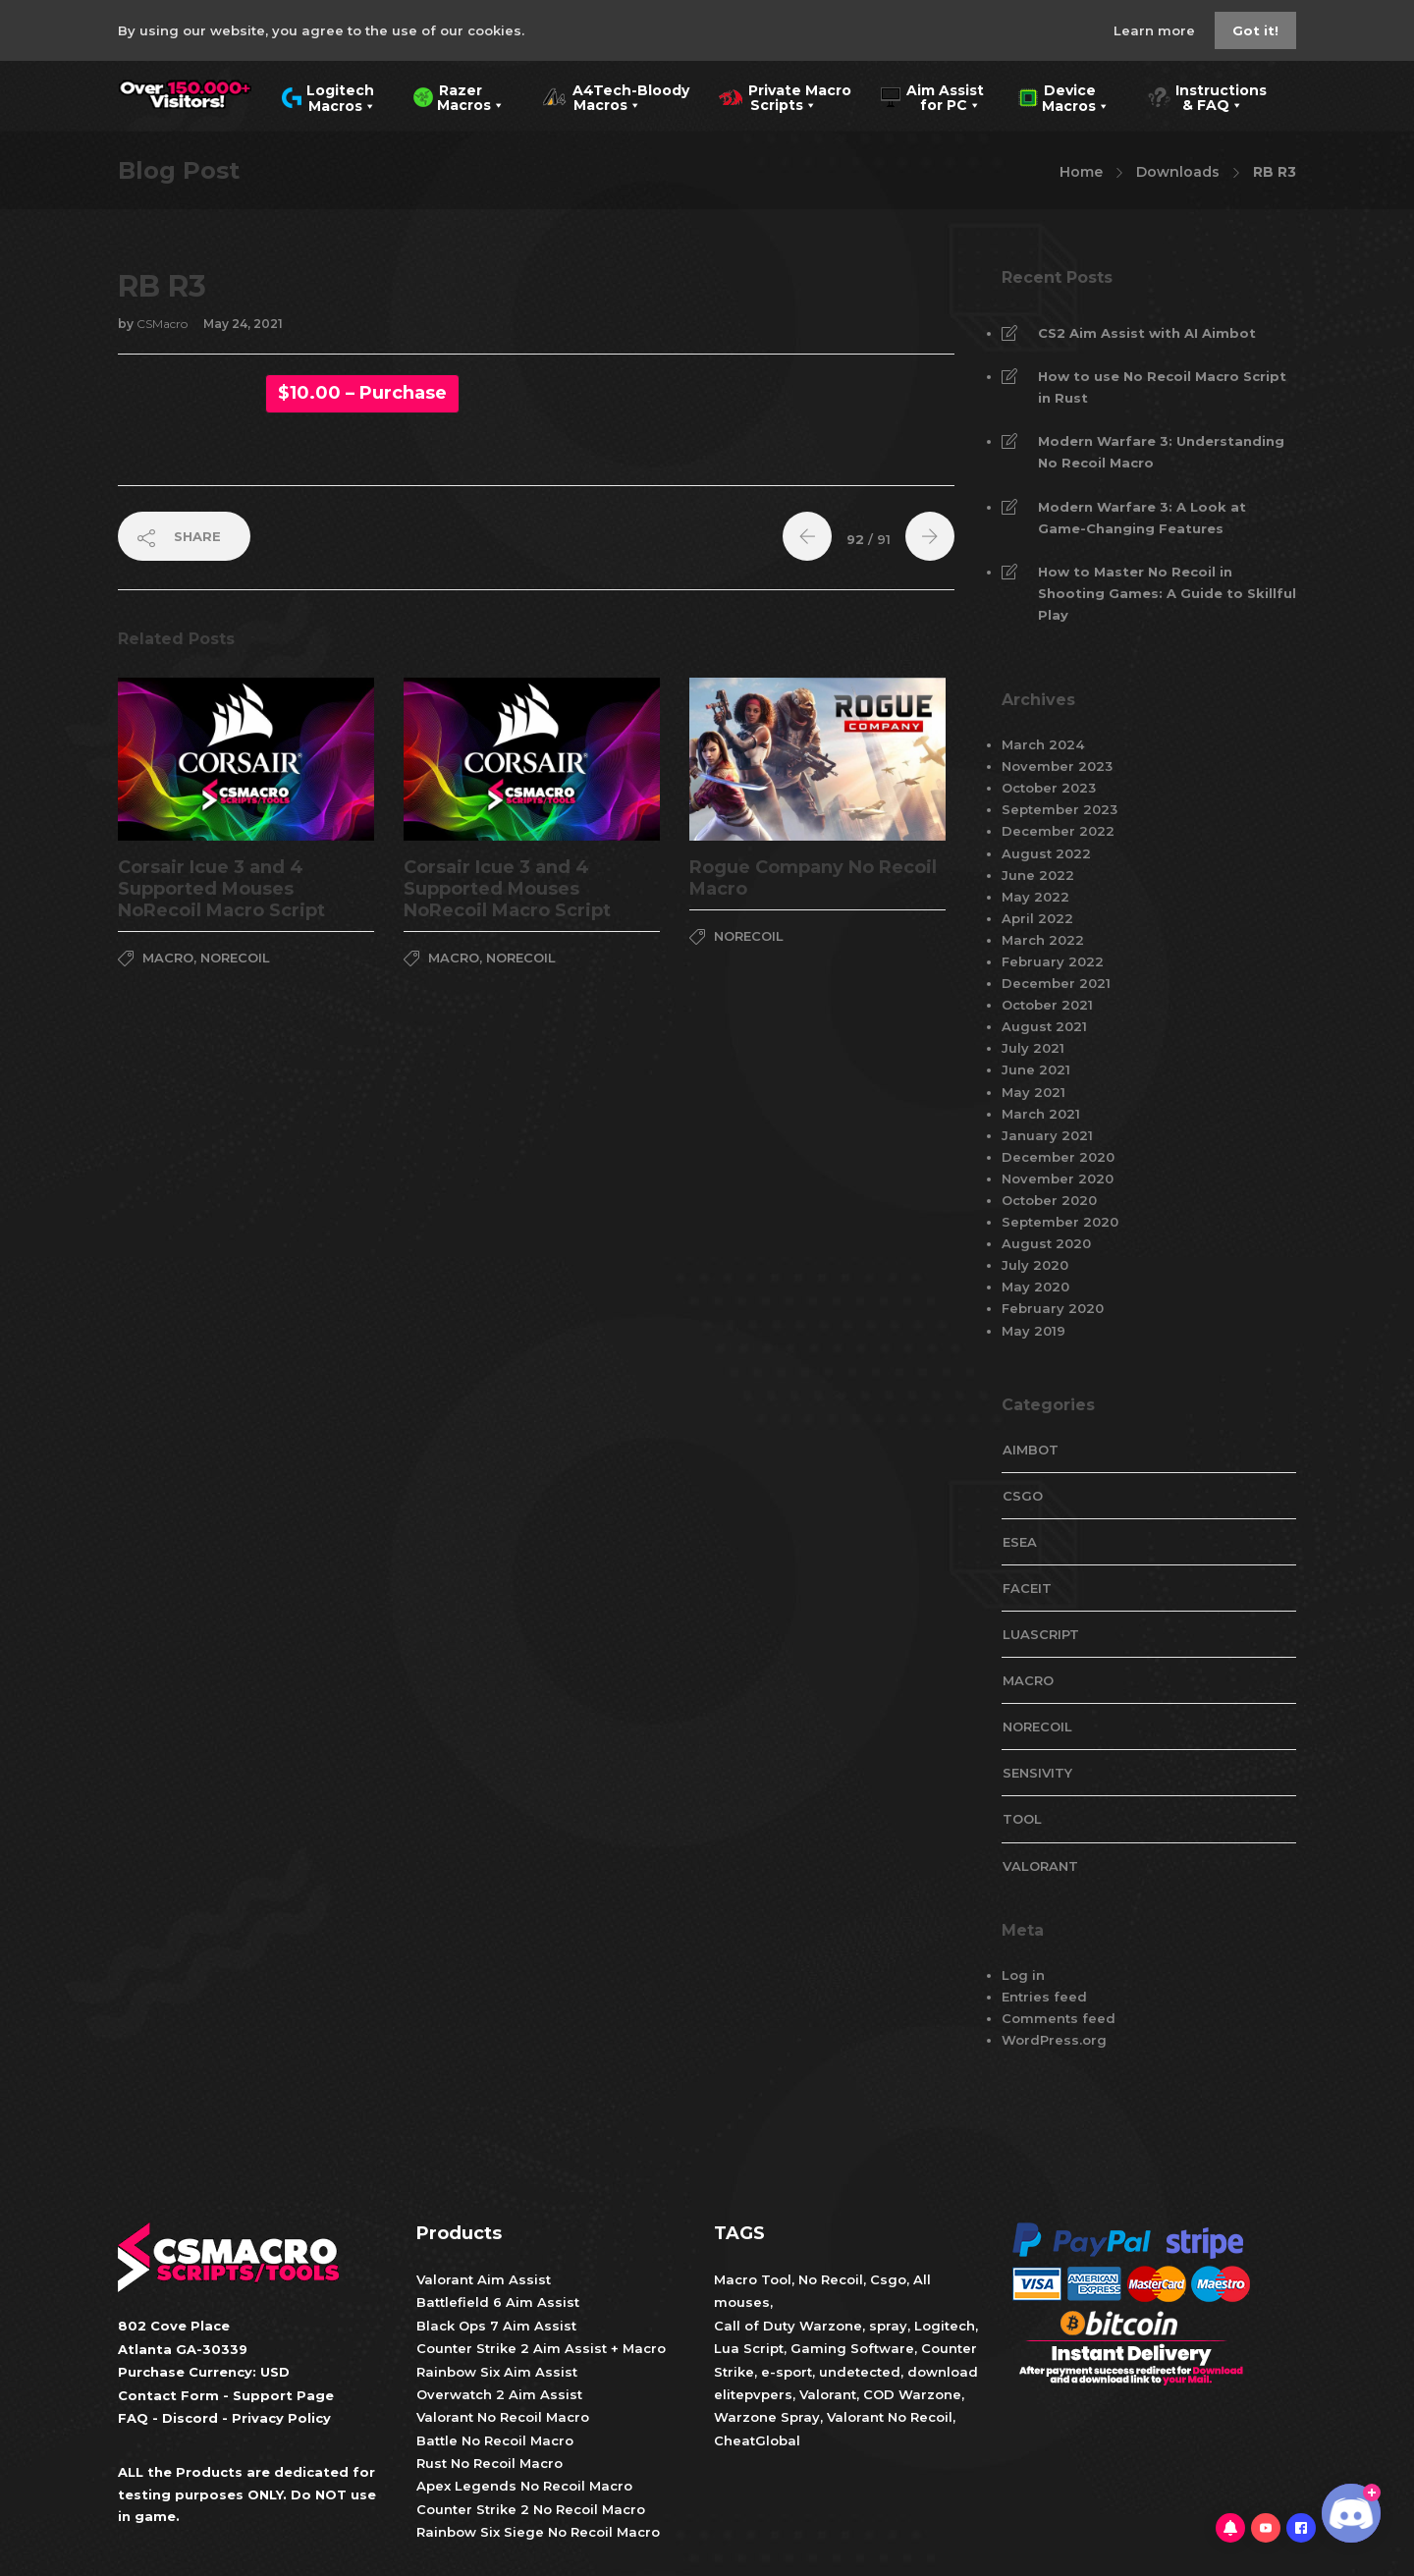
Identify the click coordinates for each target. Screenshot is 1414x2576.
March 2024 (1043, 744)
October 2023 (1049, 787)
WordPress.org (1054, 2040)
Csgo (888, 2279)
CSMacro (163, 323)
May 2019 (1033, 1331)
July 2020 (1035, 1265)
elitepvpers (753, 2394)
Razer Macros (459, 96)
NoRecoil (235, 957)
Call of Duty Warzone (788, 2325)
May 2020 (1035, 1286)
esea (1020, 1542)
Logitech (944, 2325)
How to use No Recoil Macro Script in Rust (1162, 387)
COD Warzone (910, 2394)
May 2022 (1035, 896)
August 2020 (1046, 1243)
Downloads (1178, 172)
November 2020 (1058, 1178)
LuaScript (1041, 1634)
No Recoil (830, 2279)
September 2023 (1059, 809)
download (942, 2372)
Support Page (283, 2395)
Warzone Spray (767, 2417)
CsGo (1023, 1496)
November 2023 (1057, 766)
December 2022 (1058, 831)
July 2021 (1033, 1048)
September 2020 (1060, 1222)
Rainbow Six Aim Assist (496, 2372)
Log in (1023, 1975)
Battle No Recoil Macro (494, 2440)
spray (888, 2325)
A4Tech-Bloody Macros (615, 96)
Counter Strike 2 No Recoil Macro (530, 2509)
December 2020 (1058, 1157)
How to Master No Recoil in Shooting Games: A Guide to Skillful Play (1167, 593)
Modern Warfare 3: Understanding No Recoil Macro (1161, 451)
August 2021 (1044, 1026)
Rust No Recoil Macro (489, 2463)
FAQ (133, 2418)
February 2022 (1053, 961)
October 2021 (1047, 1005)
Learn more (1156, 30)
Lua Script (749, 2348)
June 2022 (1038, 875)
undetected (859, 2372)
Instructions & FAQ (1207, 96)
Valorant (825, 2394)
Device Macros (1064, 96)
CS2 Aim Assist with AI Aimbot (1147, 333)
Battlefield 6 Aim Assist (497, 2302)
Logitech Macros (328, 96)
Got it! (1255, 30)
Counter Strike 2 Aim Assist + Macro (541, 2348)
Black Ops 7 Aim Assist (496, 2325)
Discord (190, 2418)
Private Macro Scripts (785, 96)
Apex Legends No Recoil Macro (524, 2486)
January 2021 (1047, 1135)
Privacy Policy (281, 2418)
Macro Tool (752, 2279)
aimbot (1031, 1449)
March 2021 (1041, 1114)
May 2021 (1033, 1092)
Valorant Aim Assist (483, 2279)
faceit (1027, 1588)
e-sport (786, 2372)
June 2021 (1036, 1069)
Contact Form (168, 2395)
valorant (1040, 1866)
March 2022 (1043, 940)
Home (1081, 172)
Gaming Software (852, 2348)
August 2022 (1046, 853)
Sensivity (1037, 1773)
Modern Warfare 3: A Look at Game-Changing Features (1142, 517)
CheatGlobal (757, 2440)
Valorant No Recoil (887, 2417)
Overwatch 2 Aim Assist (499, 2394)
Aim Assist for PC (932, 96)
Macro (167, 957)
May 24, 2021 (243, 323)
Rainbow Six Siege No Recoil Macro (538, 2532)
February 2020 (1053, 1308)
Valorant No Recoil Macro (502, 2417)
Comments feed (1058, 2018)
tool (1022, 1819)
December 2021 (1056, 983)
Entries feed (1044, 1996)
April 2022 (1037, 918)
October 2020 (1049, 1200)
